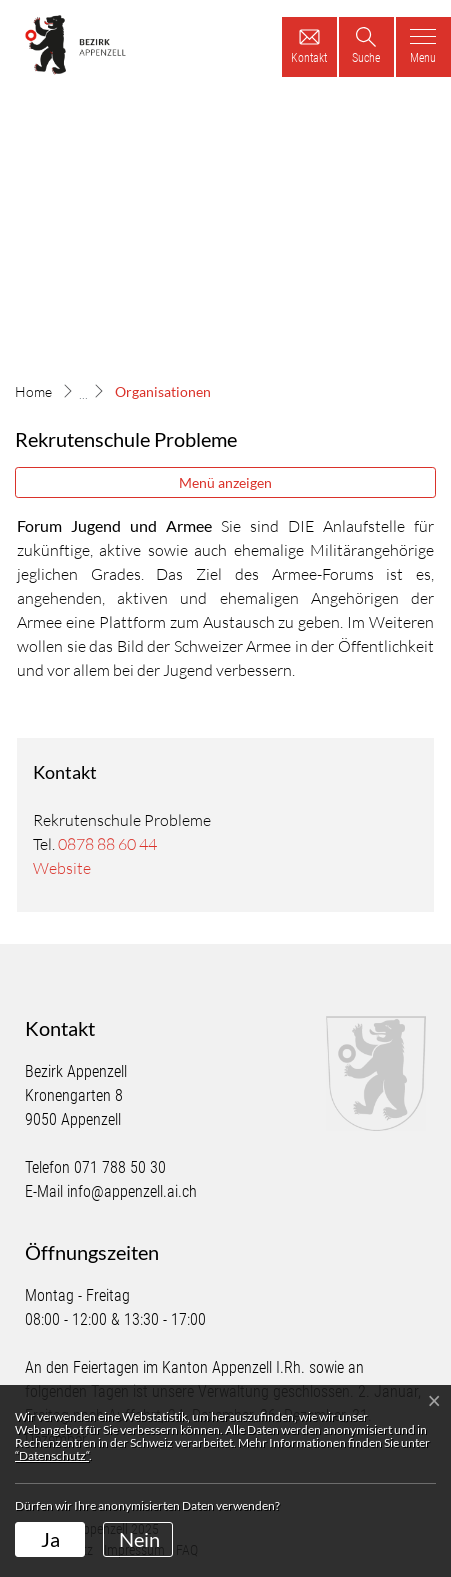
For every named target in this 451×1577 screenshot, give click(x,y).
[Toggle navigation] (423, 47)
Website (62, 868)
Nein (139, 1539)
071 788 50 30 (120, 1167)
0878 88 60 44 (107, 844)
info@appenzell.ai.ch (132, 1191)
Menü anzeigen (225, 482)
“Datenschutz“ (52, 1455)
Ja (50, 1539)
